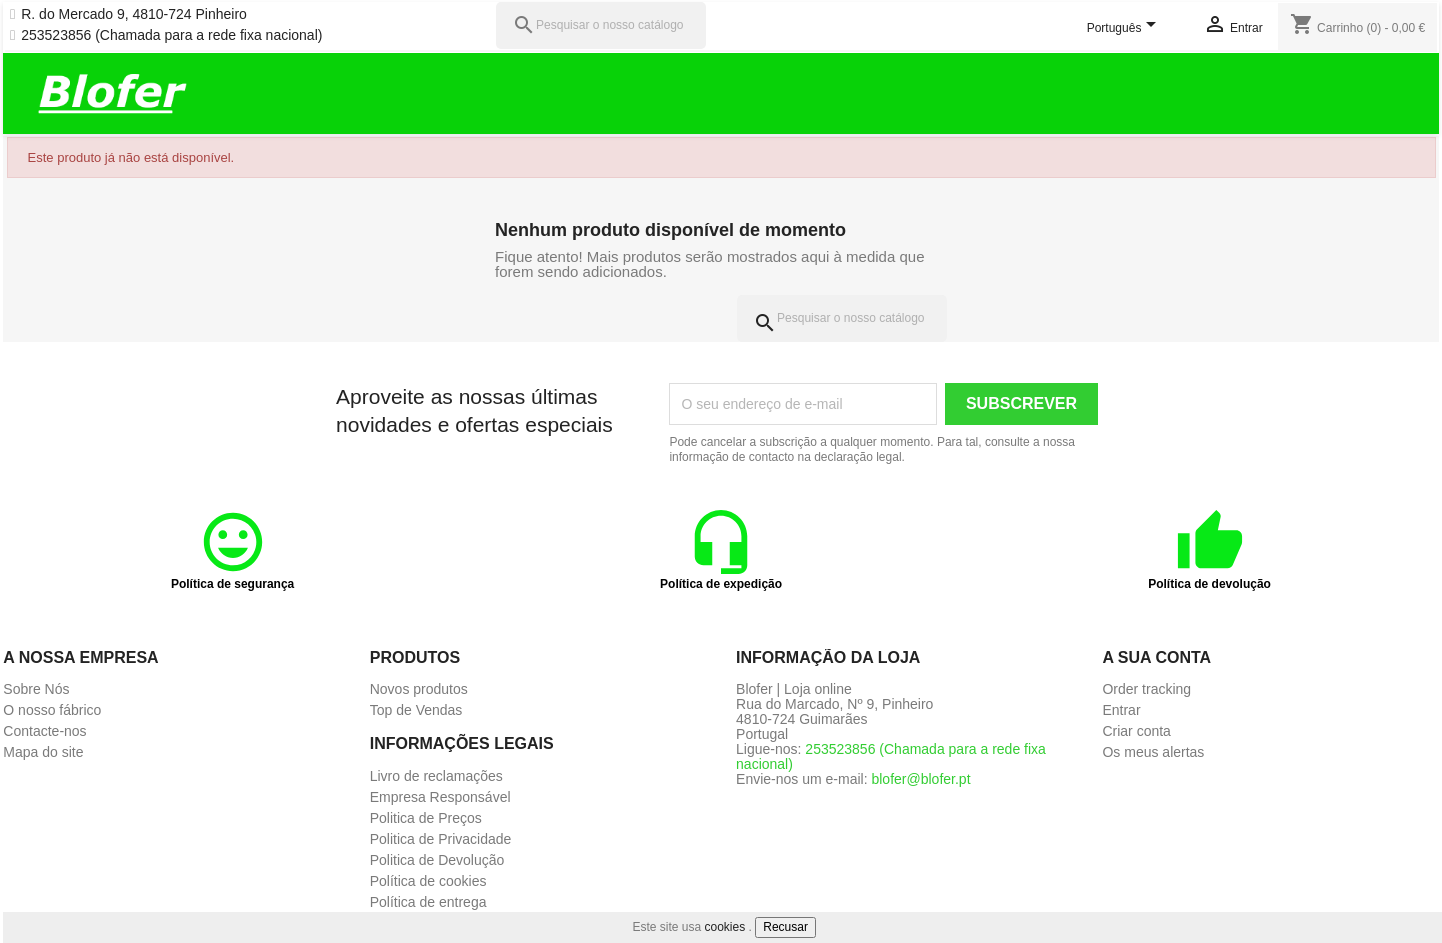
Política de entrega (428, 902)
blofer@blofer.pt (920, 779)
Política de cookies (428, 881)
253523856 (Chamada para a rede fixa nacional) (171, 35)
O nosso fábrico (52, 710)
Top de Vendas (416, 710)
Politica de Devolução (437, 860)
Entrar (1121, 710)
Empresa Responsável (440, 797)
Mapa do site (43, 752)
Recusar (785, 927)
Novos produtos (419, 689)
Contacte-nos (44, 731)
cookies (725, 927)
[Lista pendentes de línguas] (1125, 29)
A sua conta (1156, 657)
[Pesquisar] (601, 25)
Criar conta (1136, 731)
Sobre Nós (36, 689)
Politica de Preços (426, 818)
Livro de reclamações (436, 776)
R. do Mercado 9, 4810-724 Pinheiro (134, 14)
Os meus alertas (1153, 752)
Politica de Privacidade (441, 839)
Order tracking (1146, 689)
